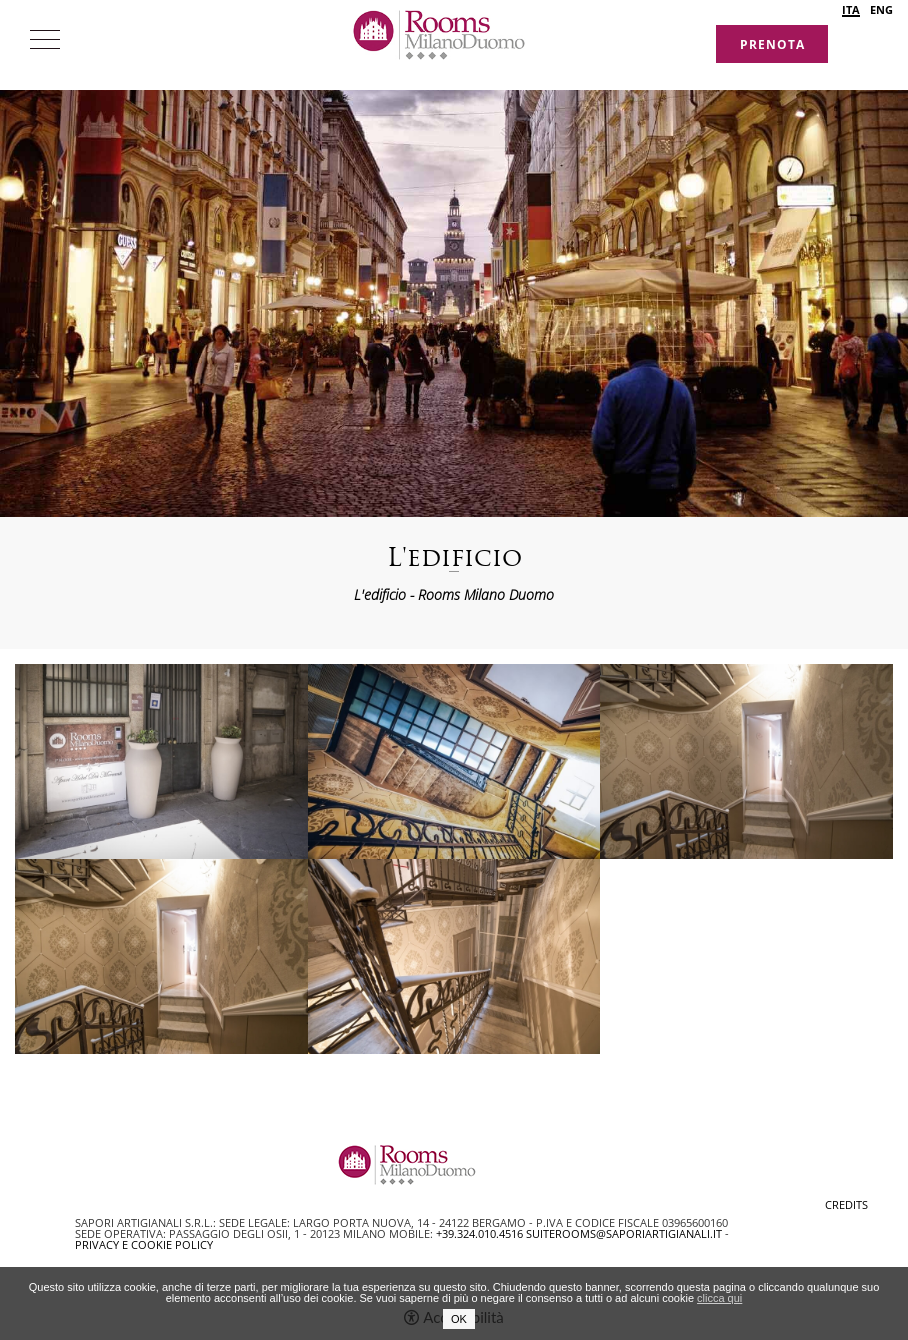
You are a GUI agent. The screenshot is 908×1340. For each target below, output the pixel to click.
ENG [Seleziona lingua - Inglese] (881, 9)
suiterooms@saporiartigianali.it (624, 1233)
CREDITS (846, 1204)
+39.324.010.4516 (479, 1233)
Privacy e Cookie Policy (144, 1244)
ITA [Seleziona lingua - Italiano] (851, 10)
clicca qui (719, 1298)
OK (459, 1319)
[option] (454, 258)
